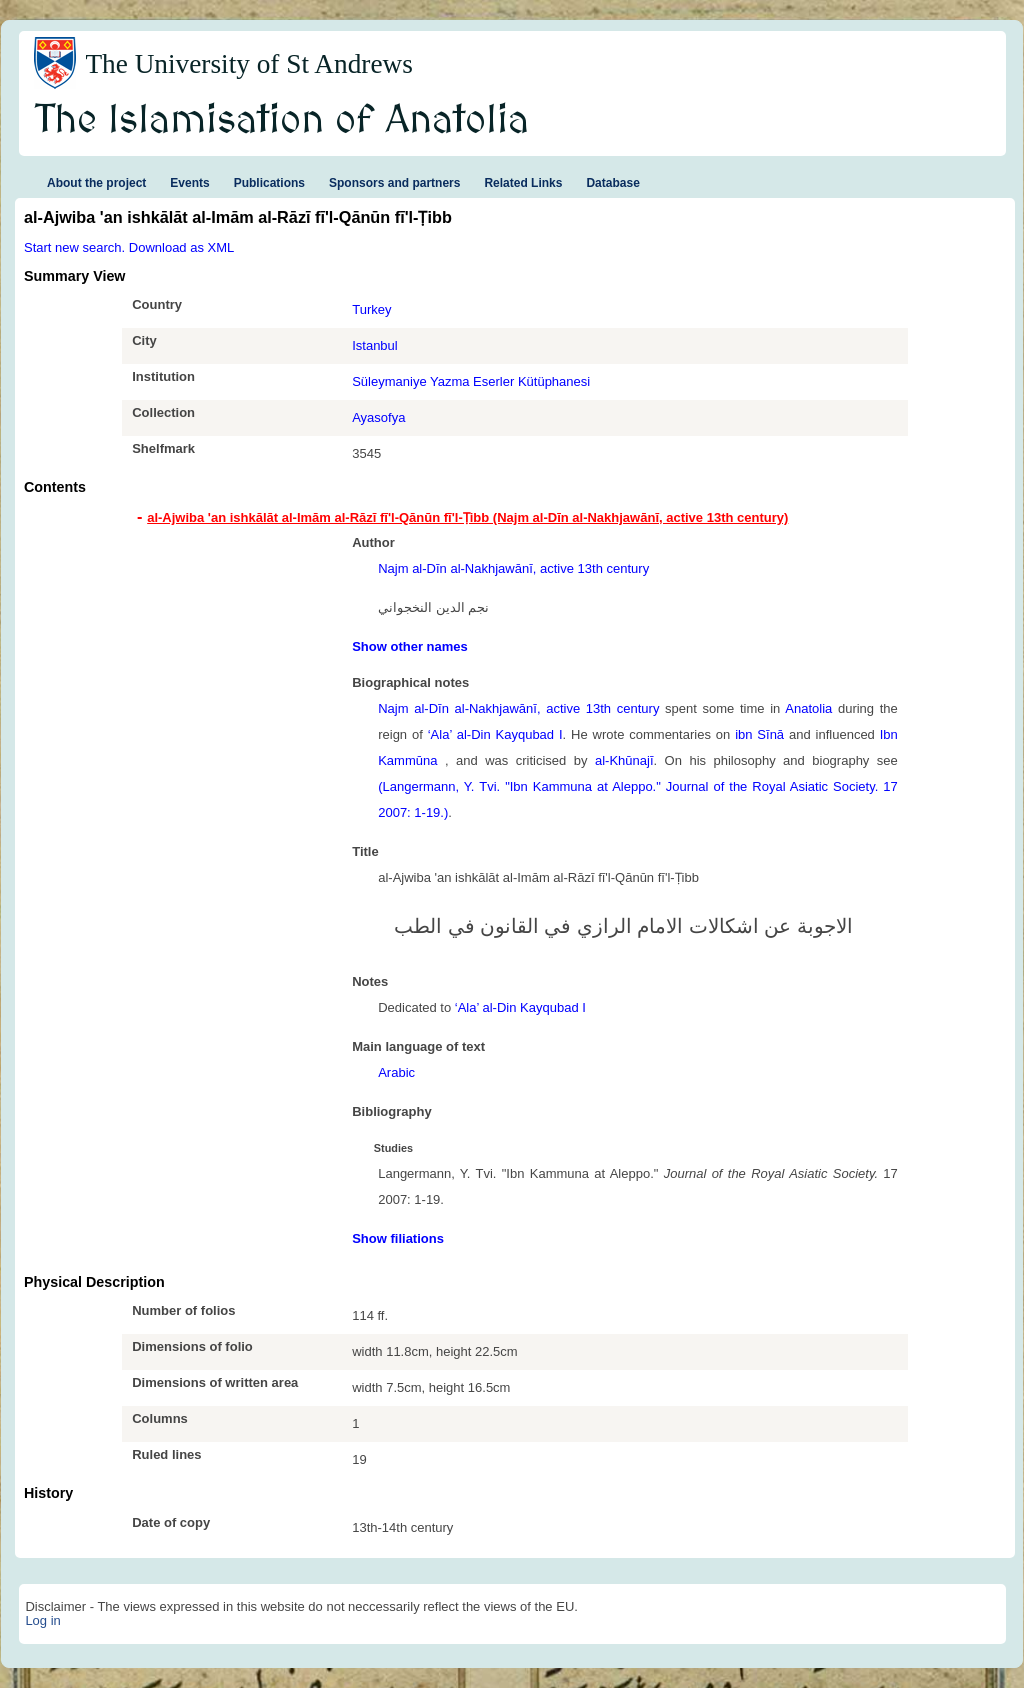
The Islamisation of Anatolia (282, 121)
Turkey (371, 309)
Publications (269, 183)
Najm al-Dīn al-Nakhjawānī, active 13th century (513, 568)
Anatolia (808, 708)
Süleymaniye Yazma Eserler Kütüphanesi (471, 381)
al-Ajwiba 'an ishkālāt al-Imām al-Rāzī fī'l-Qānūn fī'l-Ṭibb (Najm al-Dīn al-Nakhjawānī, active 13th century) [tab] (467, 517)
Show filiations (398, 1238)
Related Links (523, 183)
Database (612, 183)
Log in (42, 1620)
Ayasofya (378, 417)
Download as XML (182, 247)
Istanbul (375, 345)
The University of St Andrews (249, 64)
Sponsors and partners (394, 183)
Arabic (396, 1072)
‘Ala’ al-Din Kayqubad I (495, 734)
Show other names (410, 646)
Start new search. (74, 247)
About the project (96, 183)
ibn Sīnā (759, 734)
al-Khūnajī (624, 760)
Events (189, 183)
